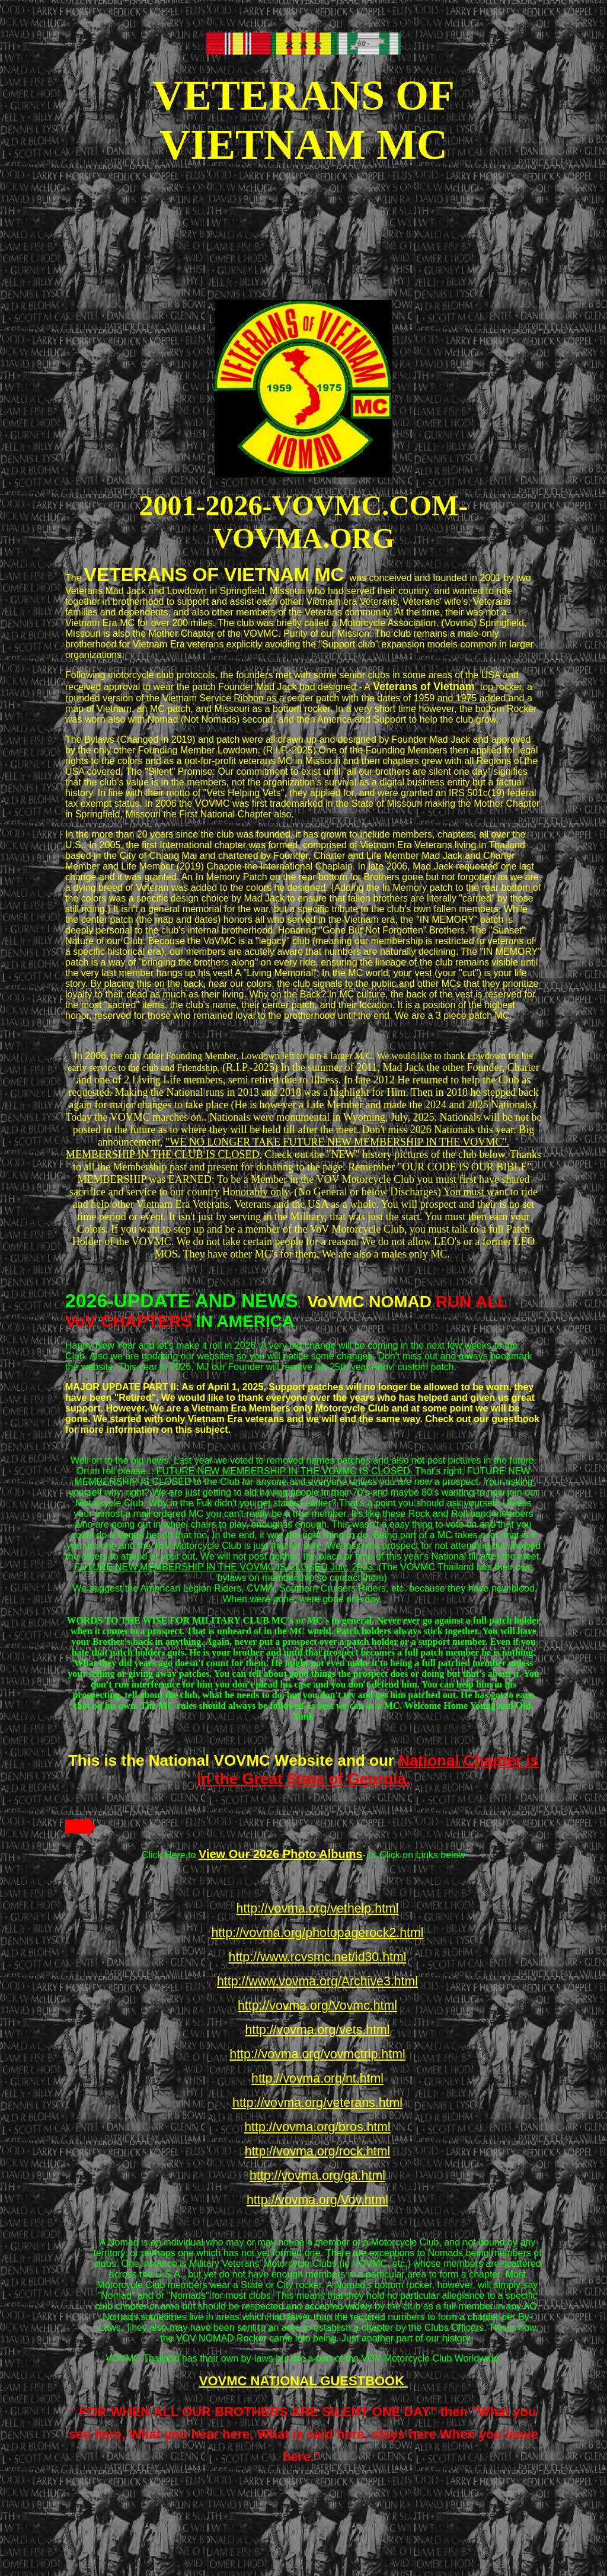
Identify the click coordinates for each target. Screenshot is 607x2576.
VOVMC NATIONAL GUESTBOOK (303, 2380)
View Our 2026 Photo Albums (281, 1853)
